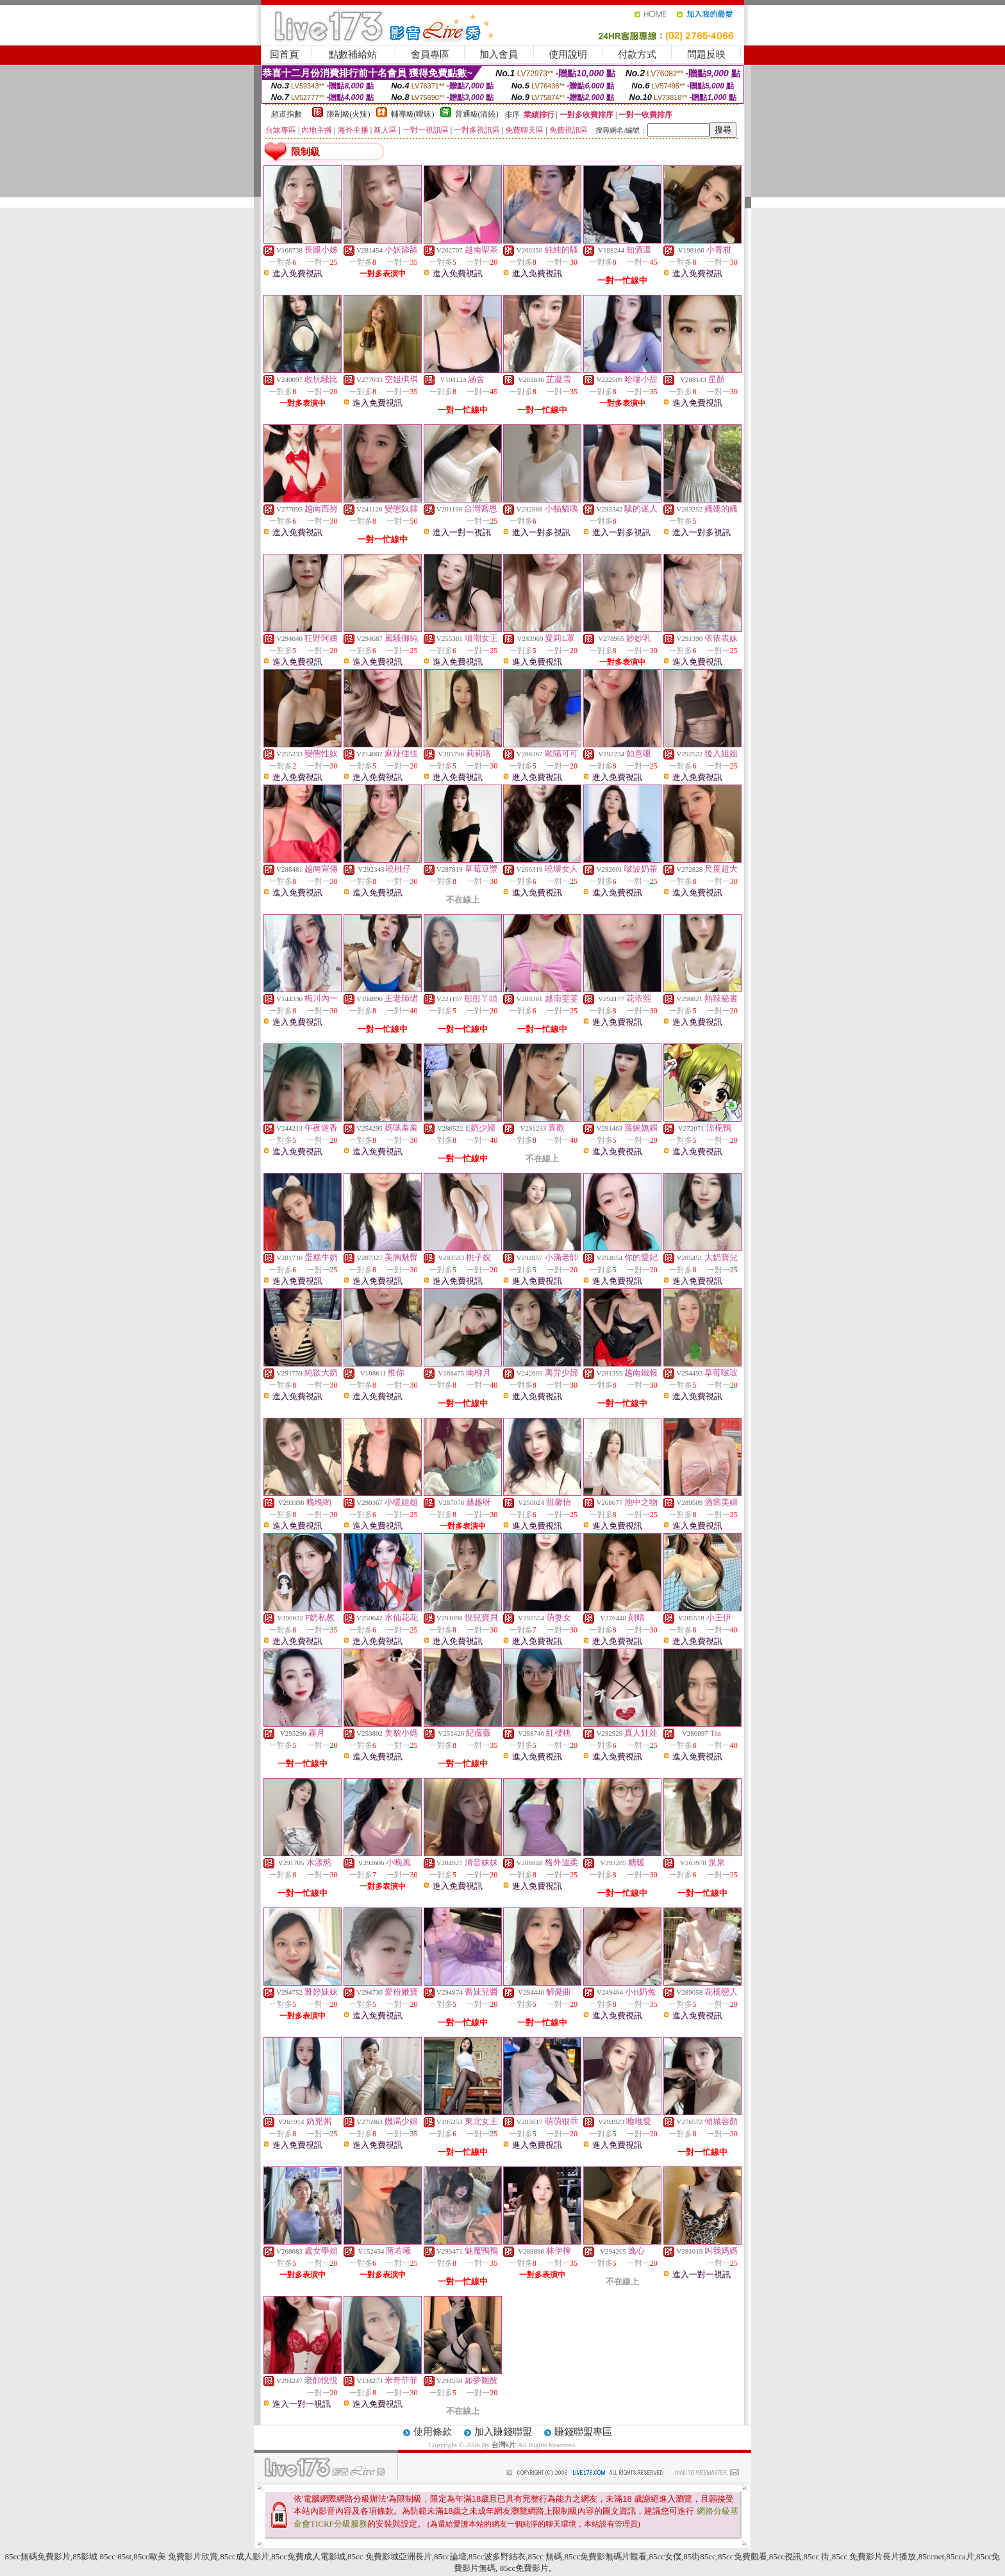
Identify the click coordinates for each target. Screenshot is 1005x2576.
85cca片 (960, 2556)
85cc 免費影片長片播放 (874, 2556)
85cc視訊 (785, 2556)
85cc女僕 (665, 2556)
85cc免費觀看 (742, 2556)
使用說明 (568, 54)
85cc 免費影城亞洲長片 (389, 2556)
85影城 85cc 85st (101, 2556)
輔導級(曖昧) (413, 114)
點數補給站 (353, 54)
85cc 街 (817, 2556)
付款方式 (637, 54)
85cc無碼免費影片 (38, 2556)
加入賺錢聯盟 (503, 2432)
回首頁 (284, 54)
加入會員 (498, 54)
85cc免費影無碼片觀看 (606, 2556)
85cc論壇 (450, 2556)
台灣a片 (505, 2444)
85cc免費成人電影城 (308, 2556)
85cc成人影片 (244, 2556)
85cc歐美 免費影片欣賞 (175, 2556)
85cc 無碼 (545, 2556)
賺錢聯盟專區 (583, 2432)
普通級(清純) (477, 114)
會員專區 (430, 54)
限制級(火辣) (348, 114)
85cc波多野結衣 (497, 2556)
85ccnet (931, 2556)
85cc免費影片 (523, 2568)
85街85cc (699, 2556)
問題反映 (706, 54)
